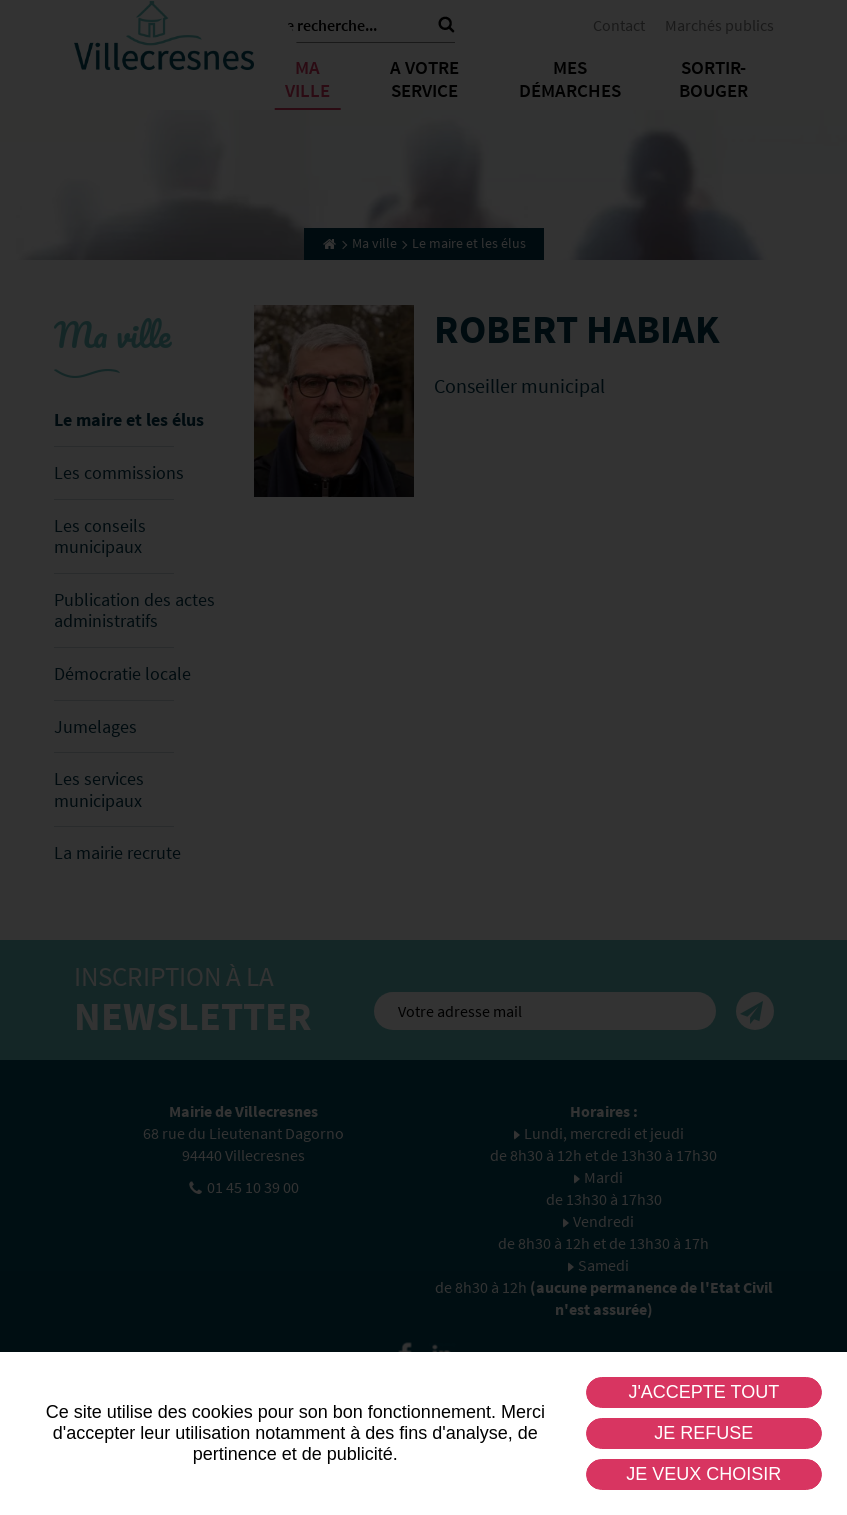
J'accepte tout (703, 1392)
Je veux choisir (703, 1474)
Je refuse (703, 1433)
